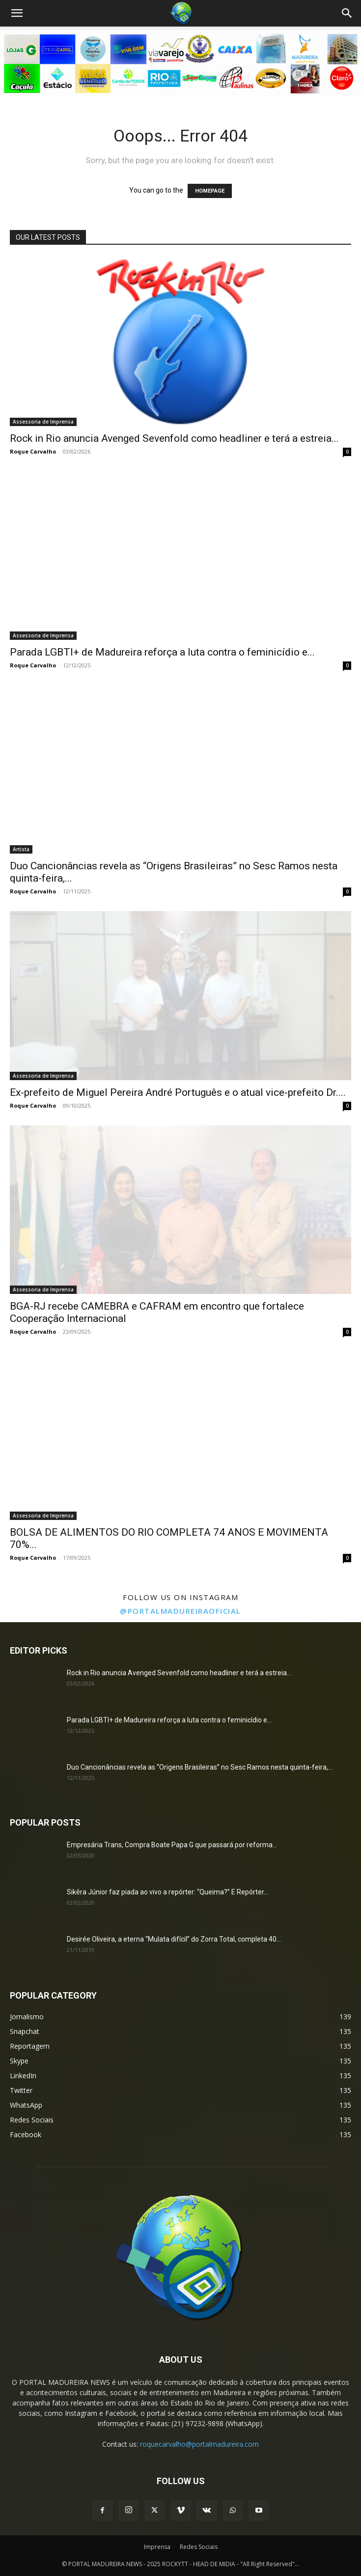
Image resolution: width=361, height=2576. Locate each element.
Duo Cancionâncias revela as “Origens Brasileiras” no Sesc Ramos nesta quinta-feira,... (200, 1767)
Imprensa (157, 2547)
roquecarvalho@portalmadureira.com (199, 2444)
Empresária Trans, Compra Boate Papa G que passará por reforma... (172, 1845)
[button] (16, 13)
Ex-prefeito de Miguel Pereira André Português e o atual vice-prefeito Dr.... (178, 1092)
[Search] (347, 13)
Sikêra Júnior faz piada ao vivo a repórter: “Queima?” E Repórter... (167, 1892)
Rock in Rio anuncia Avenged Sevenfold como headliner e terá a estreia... (174, 438)
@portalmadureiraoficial (180, 1611)
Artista (21, 849)
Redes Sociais (199, 2547)
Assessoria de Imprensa (43, 421)
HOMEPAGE (209, 191)
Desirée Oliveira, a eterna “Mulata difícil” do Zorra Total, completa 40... (174, 1939)
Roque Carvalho (33, 451)
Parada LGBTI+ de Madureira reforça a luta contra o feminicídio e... (162, 652)
